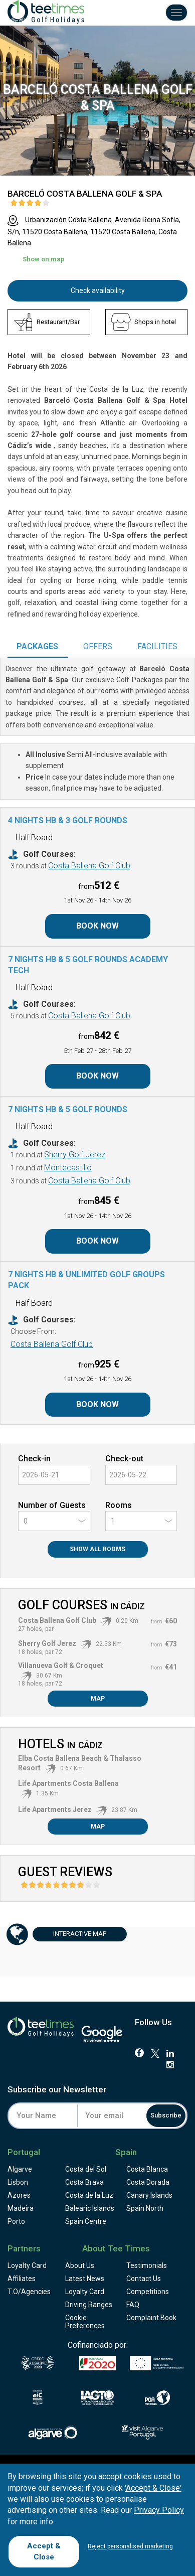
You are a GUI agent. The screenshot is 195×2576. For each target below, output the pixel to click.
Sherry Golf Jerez (74, 1154)
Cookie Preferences (85, 2322)
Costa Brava (84, 2182)
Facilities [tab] (157, 646)
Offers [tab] (97, 646)
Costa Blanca (147, 2169)
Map (98, 1698)
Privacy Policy (159, 2510)
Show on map (44, 259)
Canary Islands (149, 2195)
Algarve (20, 2169)
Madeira (21, 2208)
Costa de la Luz (89, 2195)
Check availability (98, 290)
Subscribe (165, 2115)
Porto (16, 2221)
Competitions (147, 2292)
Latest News (84, 2279)
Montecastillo (68, 1167)
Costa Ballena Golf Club (89, 865)
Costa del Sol (85, 2169)
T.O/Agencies (29, 2292)
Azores (19, 2195)
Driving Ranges (88, 2305)
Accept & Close (44, 2551)
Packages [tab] (37, 646)
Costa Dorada (147, 2182)
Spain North (144, 2208)
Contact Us (143, 2279)
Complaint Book (151, 2318)
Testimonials (146, 2265)
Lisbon (18, 2182)
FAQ (132, 2305)
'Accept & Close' (153, 2488)
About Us (79, 2265)
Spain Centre (85, 2221)
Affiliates (22, 2279)
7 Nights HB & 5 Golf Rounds (67, 1109)
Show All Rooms (97, 1549)
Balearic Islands (89, 2208)
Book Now (97, 926)
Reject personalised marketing (130, 2546)
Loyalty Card (27, 2265)
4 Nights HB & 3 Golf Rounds (67, 820)
